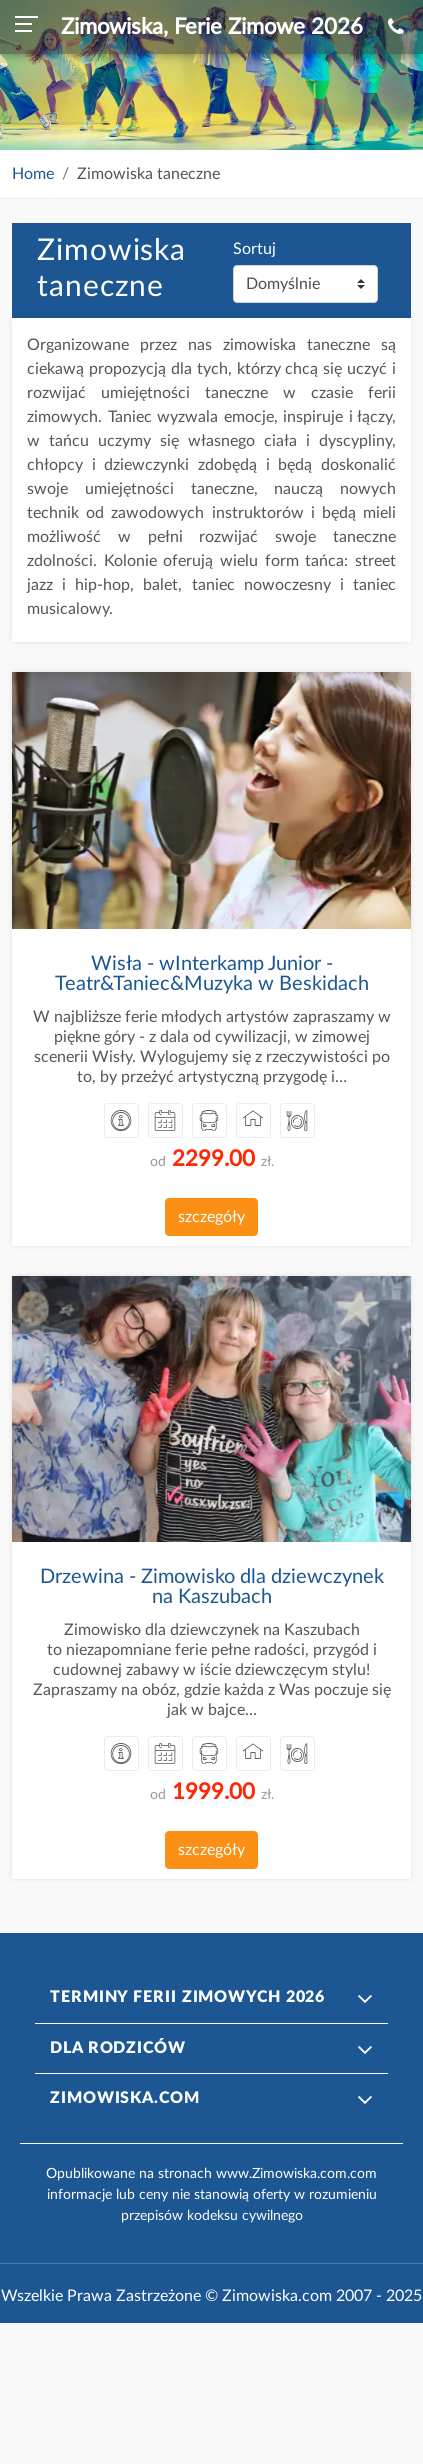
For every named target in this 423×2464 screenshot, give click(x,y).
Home (33, 174)
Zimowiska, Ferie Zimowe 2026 (212, 27)
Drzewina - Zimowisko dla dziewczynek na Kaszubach (212, 1587)
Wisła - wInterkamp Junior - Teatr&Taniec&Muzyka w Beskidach (212, 974)
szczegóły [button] (211, 1217)
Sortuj (254, 249)
